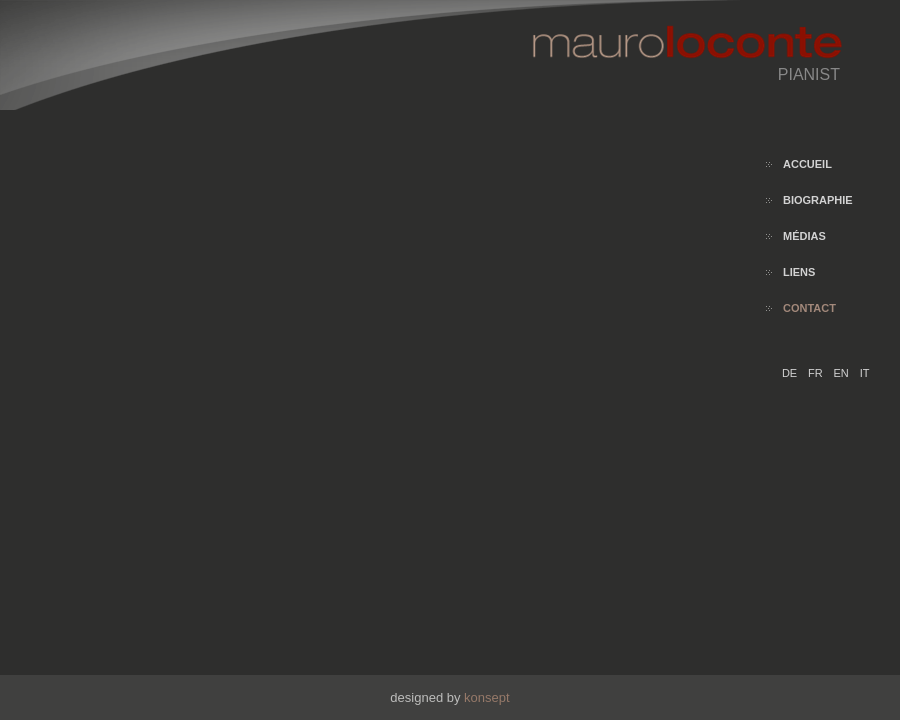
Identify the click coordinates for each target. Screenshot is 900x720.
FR (817, 373)
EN (843, 373)
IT (865, 373)
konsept (487, 697)
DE (791, 373)
